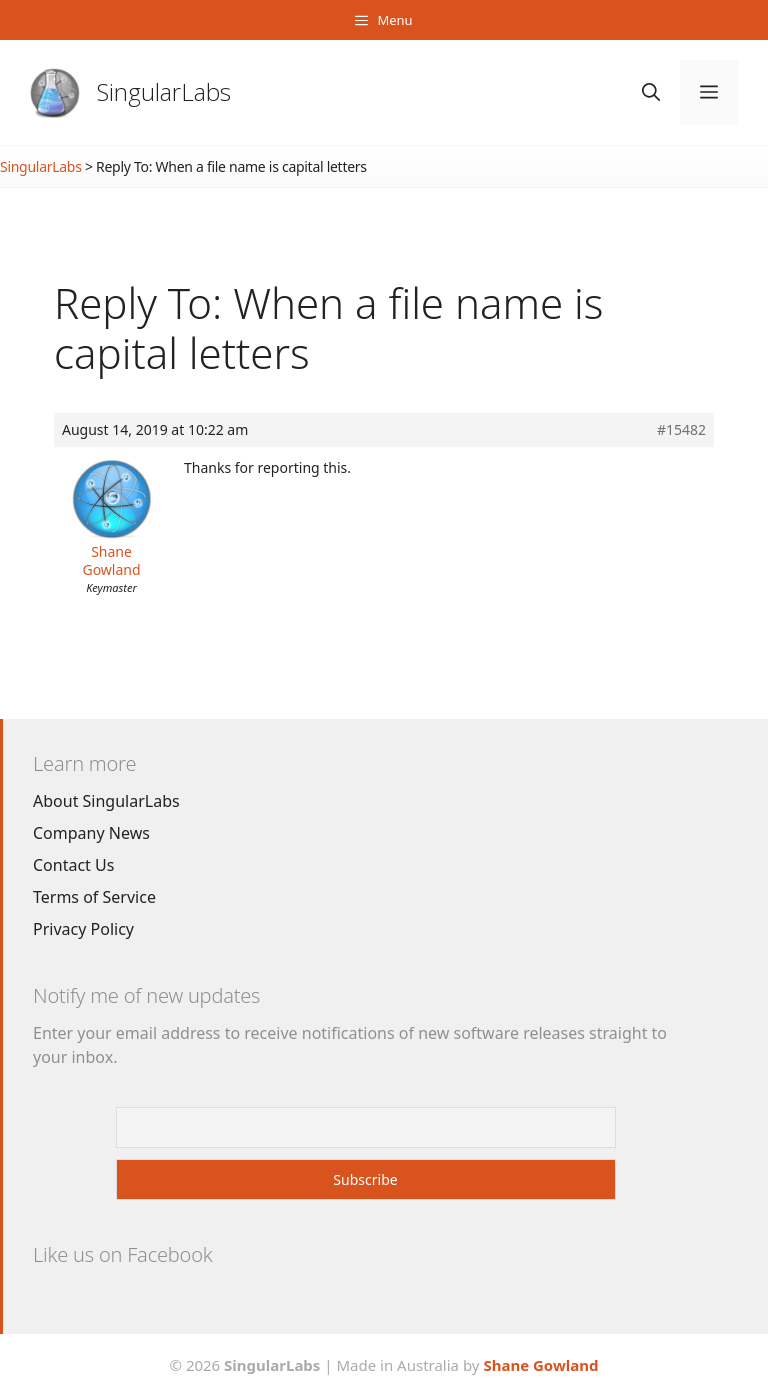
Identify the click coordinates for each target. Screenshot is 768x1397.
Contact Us (73, 865)
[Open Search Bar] (651, 92)
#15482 (681, 430)
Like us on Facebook (122, 1254)
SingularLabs (164, 91)
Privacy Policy (83, 929)
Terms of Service (94, 897)
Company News (91, 833)
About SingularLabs (106, 801)
